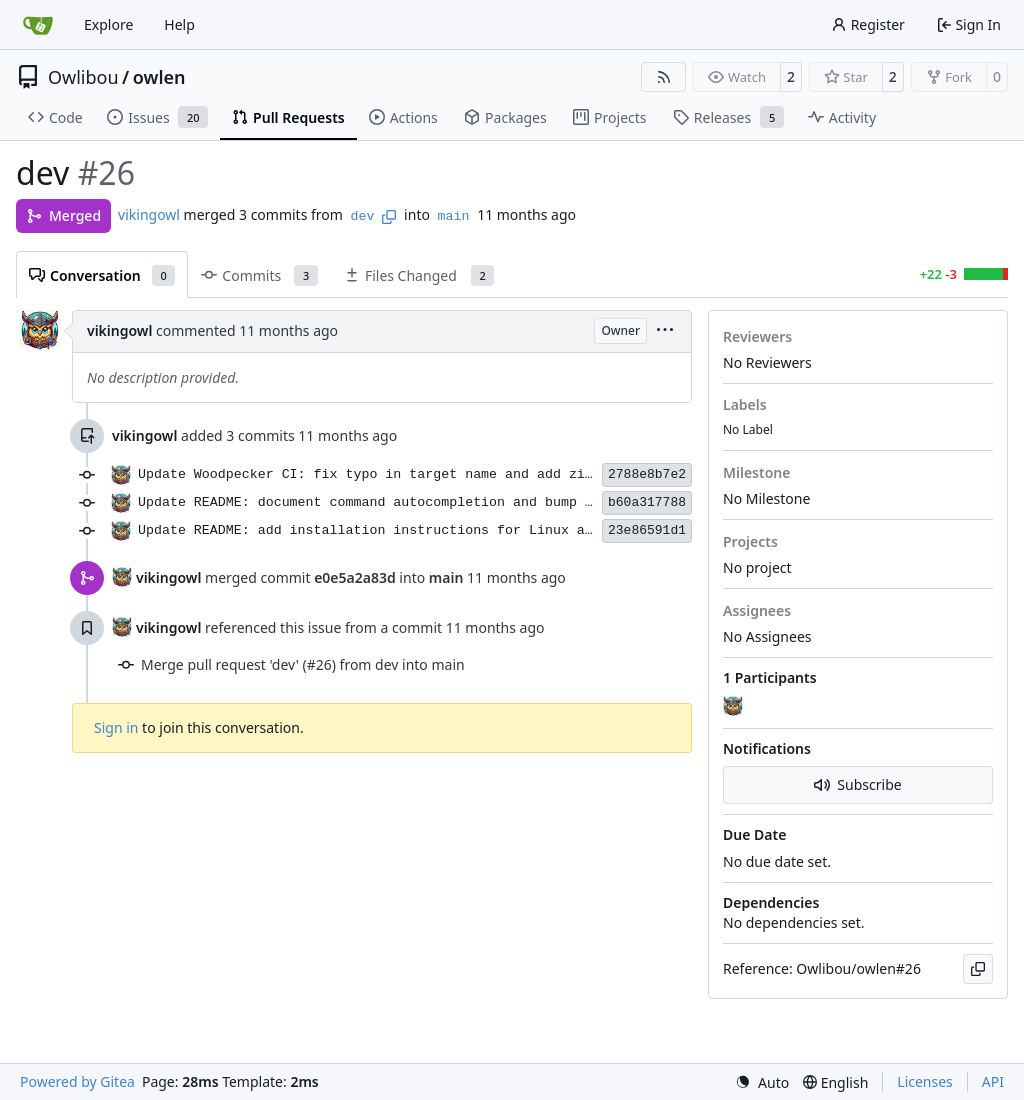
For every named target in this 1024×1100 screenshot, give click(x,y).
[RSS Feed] (664, 77)
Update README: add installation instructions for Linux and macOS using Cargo (441, 530)
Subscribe (857, 784)
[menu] (665, 331)
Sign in (116, 727)
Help (179, 24)
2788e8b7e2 (647, 474)
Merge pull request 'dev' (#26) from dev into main (303, 664)
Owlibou (83, 77)
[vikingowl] (735, 707)
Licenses (925, 1081)
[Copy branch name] (389, 217)
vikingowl (149, 214)
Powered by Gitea (77, 1081)
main (454, 216)
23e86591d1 (647, 530)
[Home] (38, 25)
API (993, 1081)
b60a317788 (647, 502)
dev (363, 216)
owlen (159, 77)
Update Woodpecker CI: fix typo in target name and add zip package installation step (469, 474)
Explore (108, 24)
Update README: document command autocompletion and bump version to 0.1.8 (425, 502)
